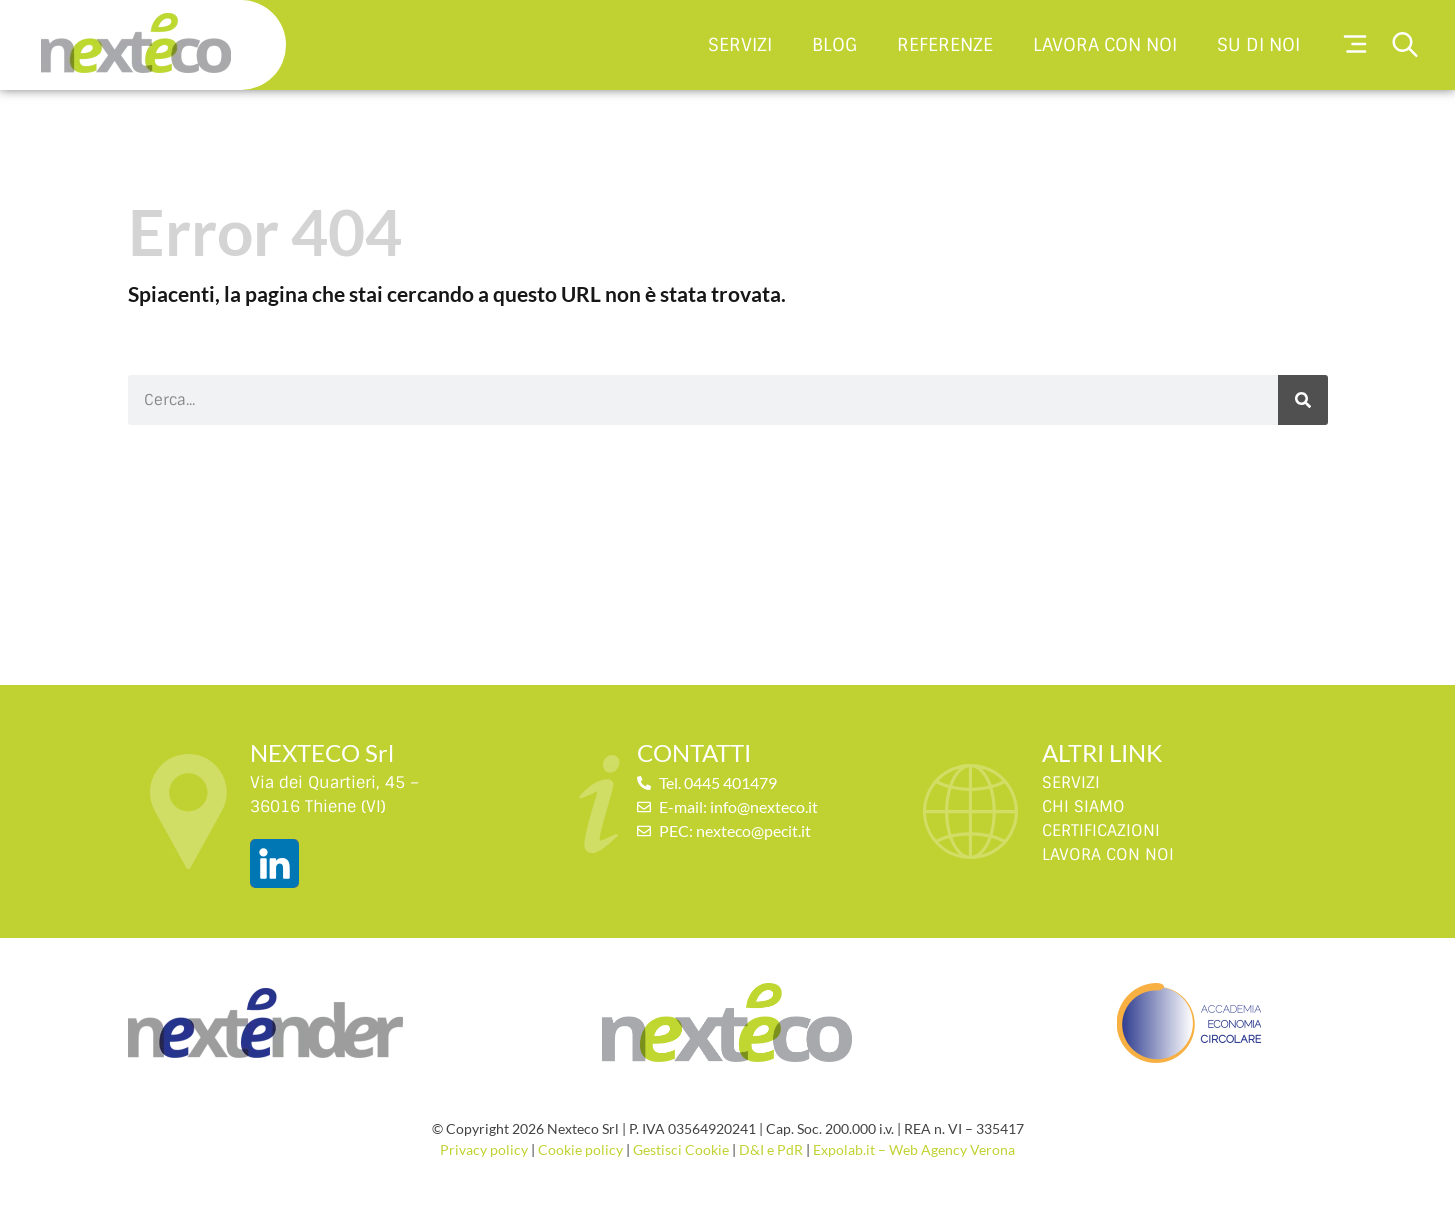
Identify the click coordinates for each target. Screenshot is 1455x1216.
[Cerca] (1303, 400)
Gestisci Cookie (681, 1149)
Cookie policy (580, 1149)
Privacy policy (484, 1149)
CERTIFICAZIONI (1101, 830)
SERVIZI (1071, 782)
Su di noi (1258, 44)
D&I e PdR (771, 1149)
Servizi (740, 44)
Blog (834, 44)
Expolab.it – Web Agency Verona (914, 1149)
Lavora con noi (1105, 44)
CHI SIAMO (1083, 806)
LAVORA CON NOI (1108, 854)
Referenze (945, 44)
